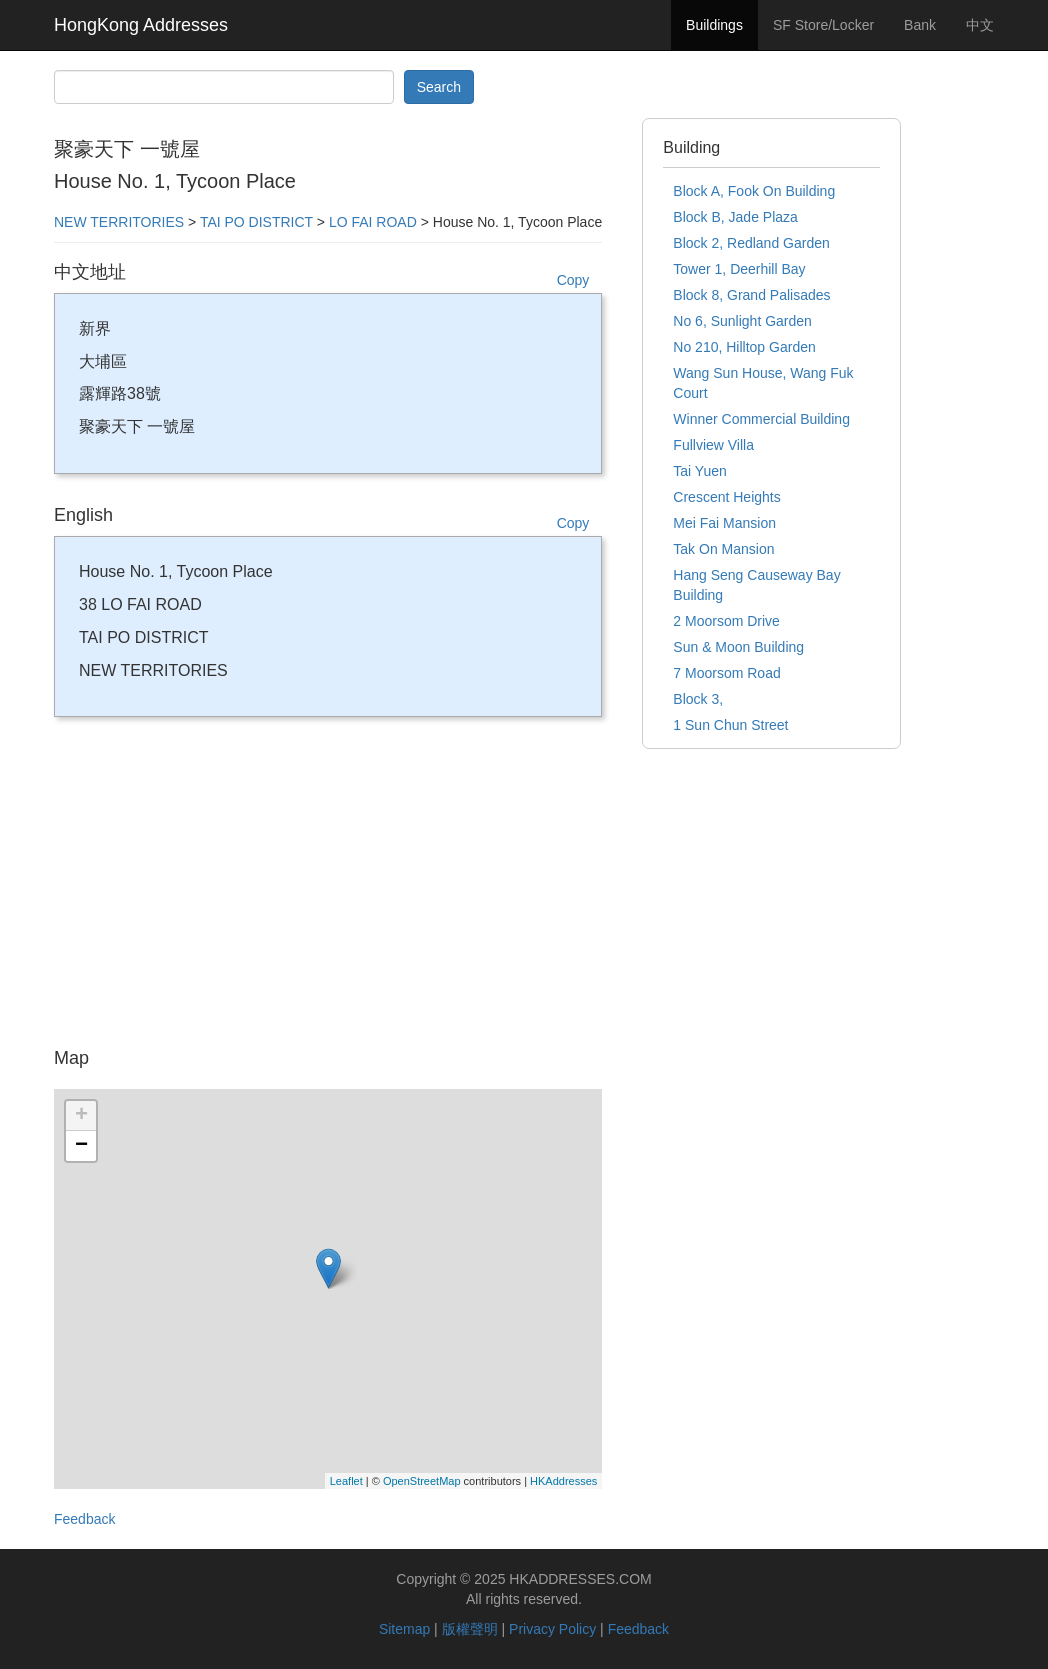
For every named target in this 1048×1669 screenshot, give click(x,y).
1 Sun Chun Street (730, 725)
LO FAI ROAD (373, 222)
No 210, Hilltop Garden (744, 347)
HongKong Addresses (141, 25)
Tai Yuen (699, 471)
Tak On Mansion (723, 549)
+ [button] (81, 1116)
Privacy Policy (552, 1629)
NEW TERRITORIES (119, 222)
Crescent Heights (726, 497)
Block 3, (698, 699)
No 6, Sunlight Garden (742, 321)
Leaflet (346, 1481)
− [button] (81, 1146)
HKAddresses (563, 1481)
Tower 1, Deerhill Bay (739, 269)
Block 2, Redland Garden (751, 243)
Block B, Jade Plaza (735, 217)
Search (439, 87)
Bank (920, 25)
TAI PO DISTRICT (256, 222)
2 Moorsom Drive (726, 621)
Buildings (714, 25)
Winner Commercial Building (761, 419)
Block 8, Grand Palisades (751, 295)
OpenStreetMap (422, 1481)
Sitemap (404, 1629)
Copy (573, 280)
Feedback (84, 1519)
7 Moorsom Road (726, 673)
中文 (980, 25)
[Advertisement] (328, 889)
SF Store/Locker (823, 25)
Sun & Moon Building (738, 647)
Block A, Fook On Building (754, 191)
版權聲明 (470, 1629)
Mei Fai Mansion (724, 523)
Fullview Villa (713, 445)
